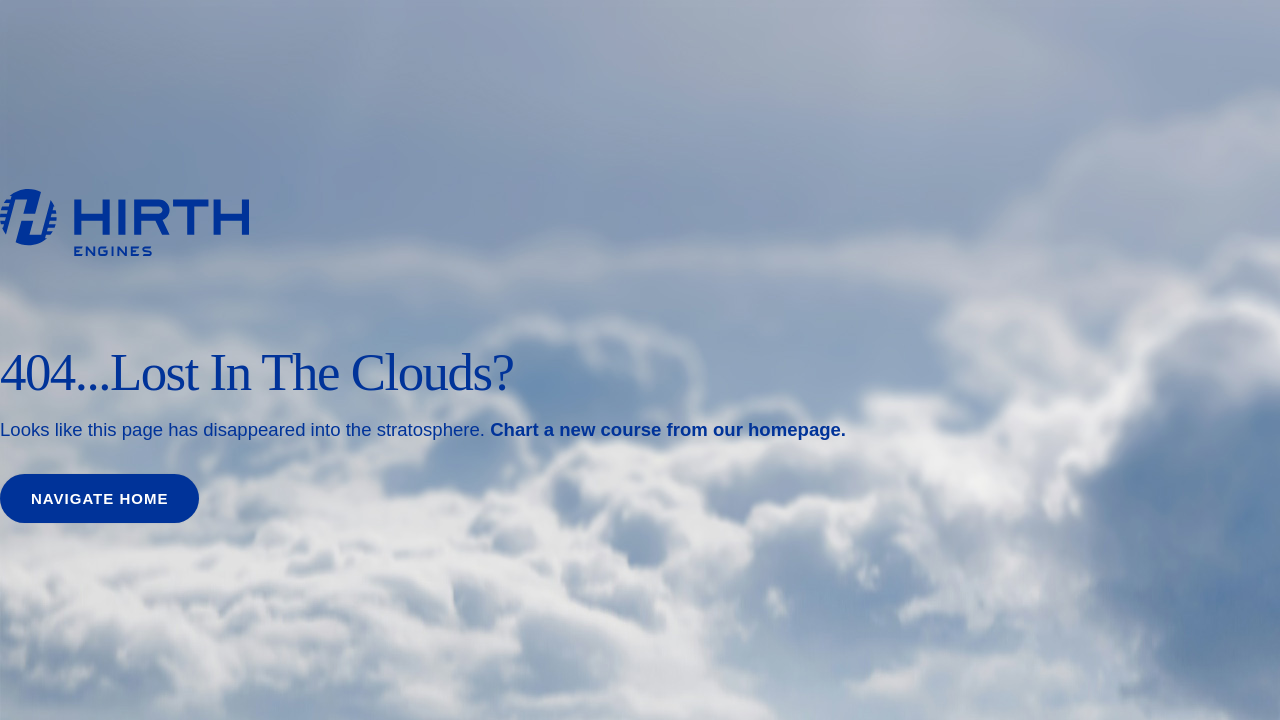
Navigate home (99, 498)
